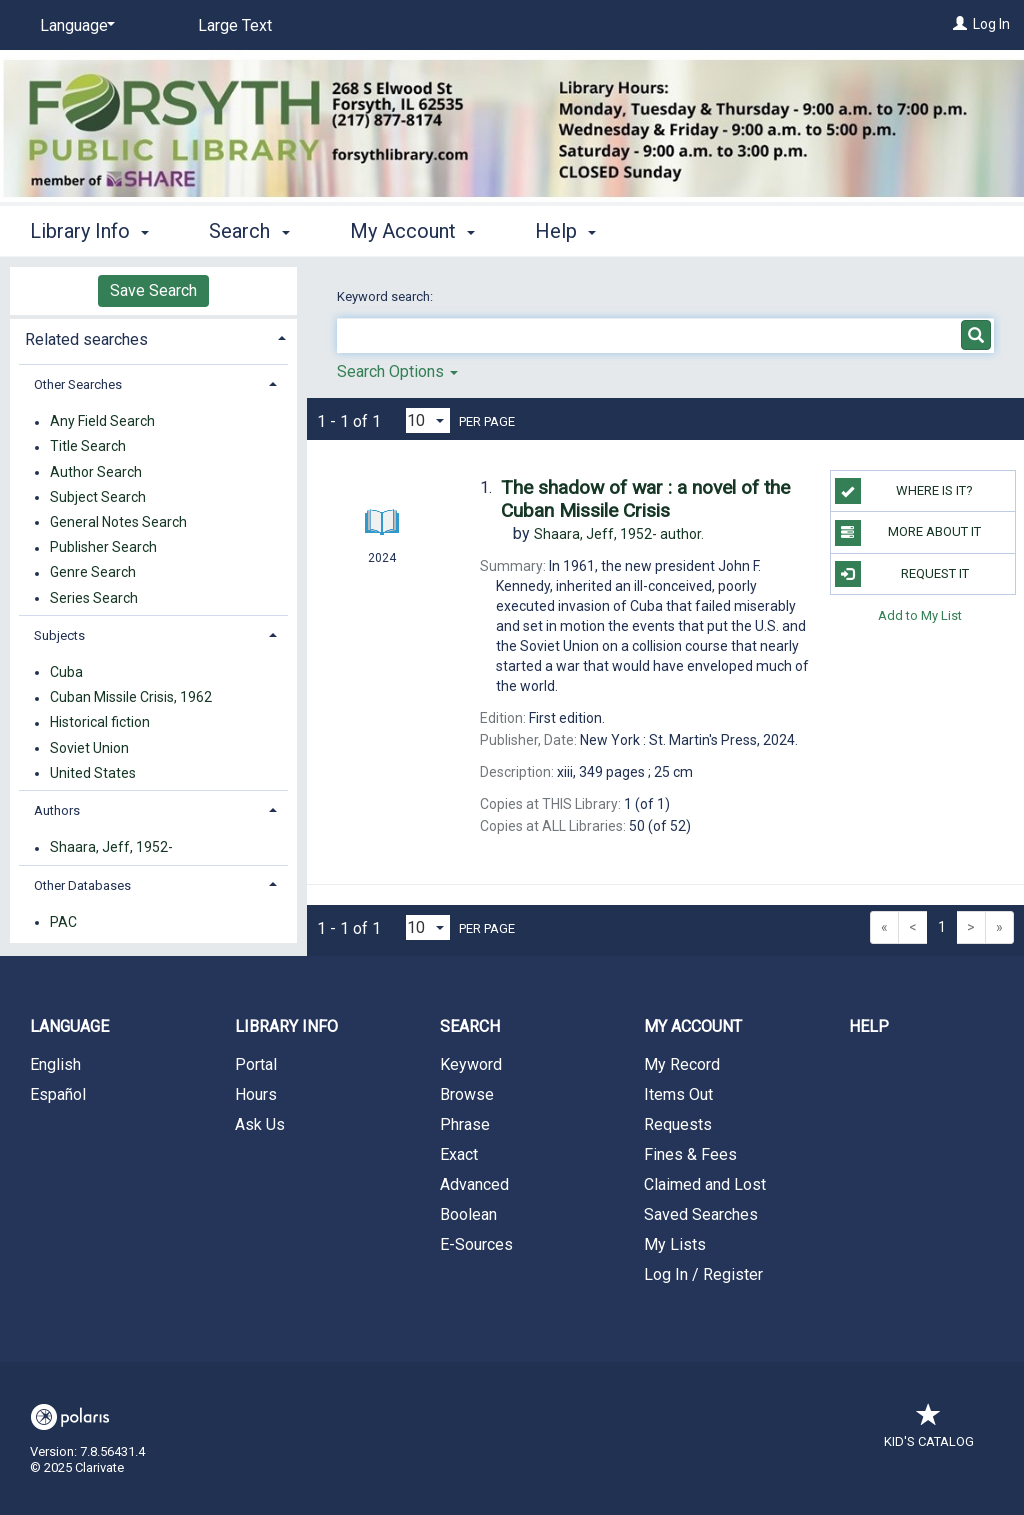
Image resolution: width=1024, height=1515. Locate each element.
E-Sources (476, 1244)
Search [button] (249, 231)
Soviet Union (89, 748)
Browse (467, 1094)
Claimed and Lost (705, 1184)
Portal (256, 1064)
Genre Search (93, 573)
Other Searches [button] (78, 384)
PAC (63, 922)
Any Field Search (102, 422)
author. (619, 534)
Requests (678, 1124)
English (55, 1064)
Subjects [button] (59, 635)
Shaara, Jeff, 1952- (111, 848)
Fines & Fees (690, 1154)
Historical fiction (100, 723)
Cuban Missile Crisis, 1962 (131, 698)
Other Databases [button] (82, 885)
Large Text (235, 25)
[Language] (74, 26)
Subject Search (98, 497)
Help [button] (565, 231)
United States (93, 773)
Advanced (474, 1184)
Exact (459, 1154)
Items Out (678, 1094)
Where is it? (904, 491)
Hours (256, 1094)
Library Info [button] (89, 231)
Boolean (468, 1214)
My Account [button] (412, 231)
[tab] (153, 337)
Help (869, 1026)
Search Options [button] (397, 371)
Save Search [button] (153, 290)
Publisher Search (103, 548)
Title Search (88, 447)
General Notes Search (118, 522)
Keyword (471, 1064)
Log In (991, 24)
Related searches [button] (86, 339)
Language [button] (69, 1026)
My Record (682, 1064)
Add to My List (920, 615)
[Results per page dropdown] (428, 420)
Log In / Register (703, 1274)
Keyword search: (386, 296)
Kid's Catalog (929, 1431)
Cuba (66, 672)
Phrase (465, 1124)
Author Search (96, 472)
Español (58, 1094)
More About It (908, 533)
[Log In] (960, 24)
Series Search (94, 598)
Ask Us (260, 1124)
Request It (902, 574)
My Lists (675, 1244)
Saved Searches (701, 1214)
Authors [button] (57, 810)
